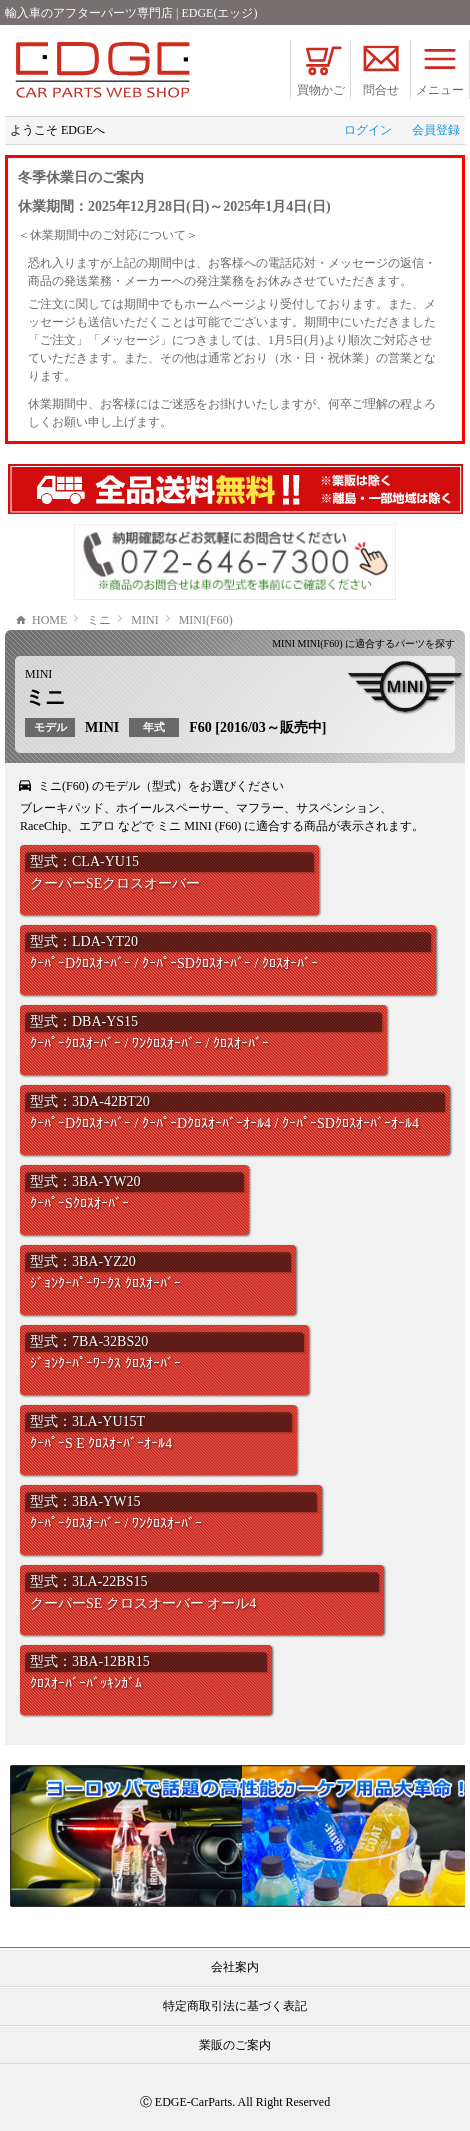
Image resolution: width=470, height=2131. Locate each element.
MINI (38, 674)
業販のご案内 (235, 2045)
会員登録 (436, 130)
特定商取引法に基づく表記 (235, 2006)
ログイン (368, 130)
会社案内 (235, 1967)
